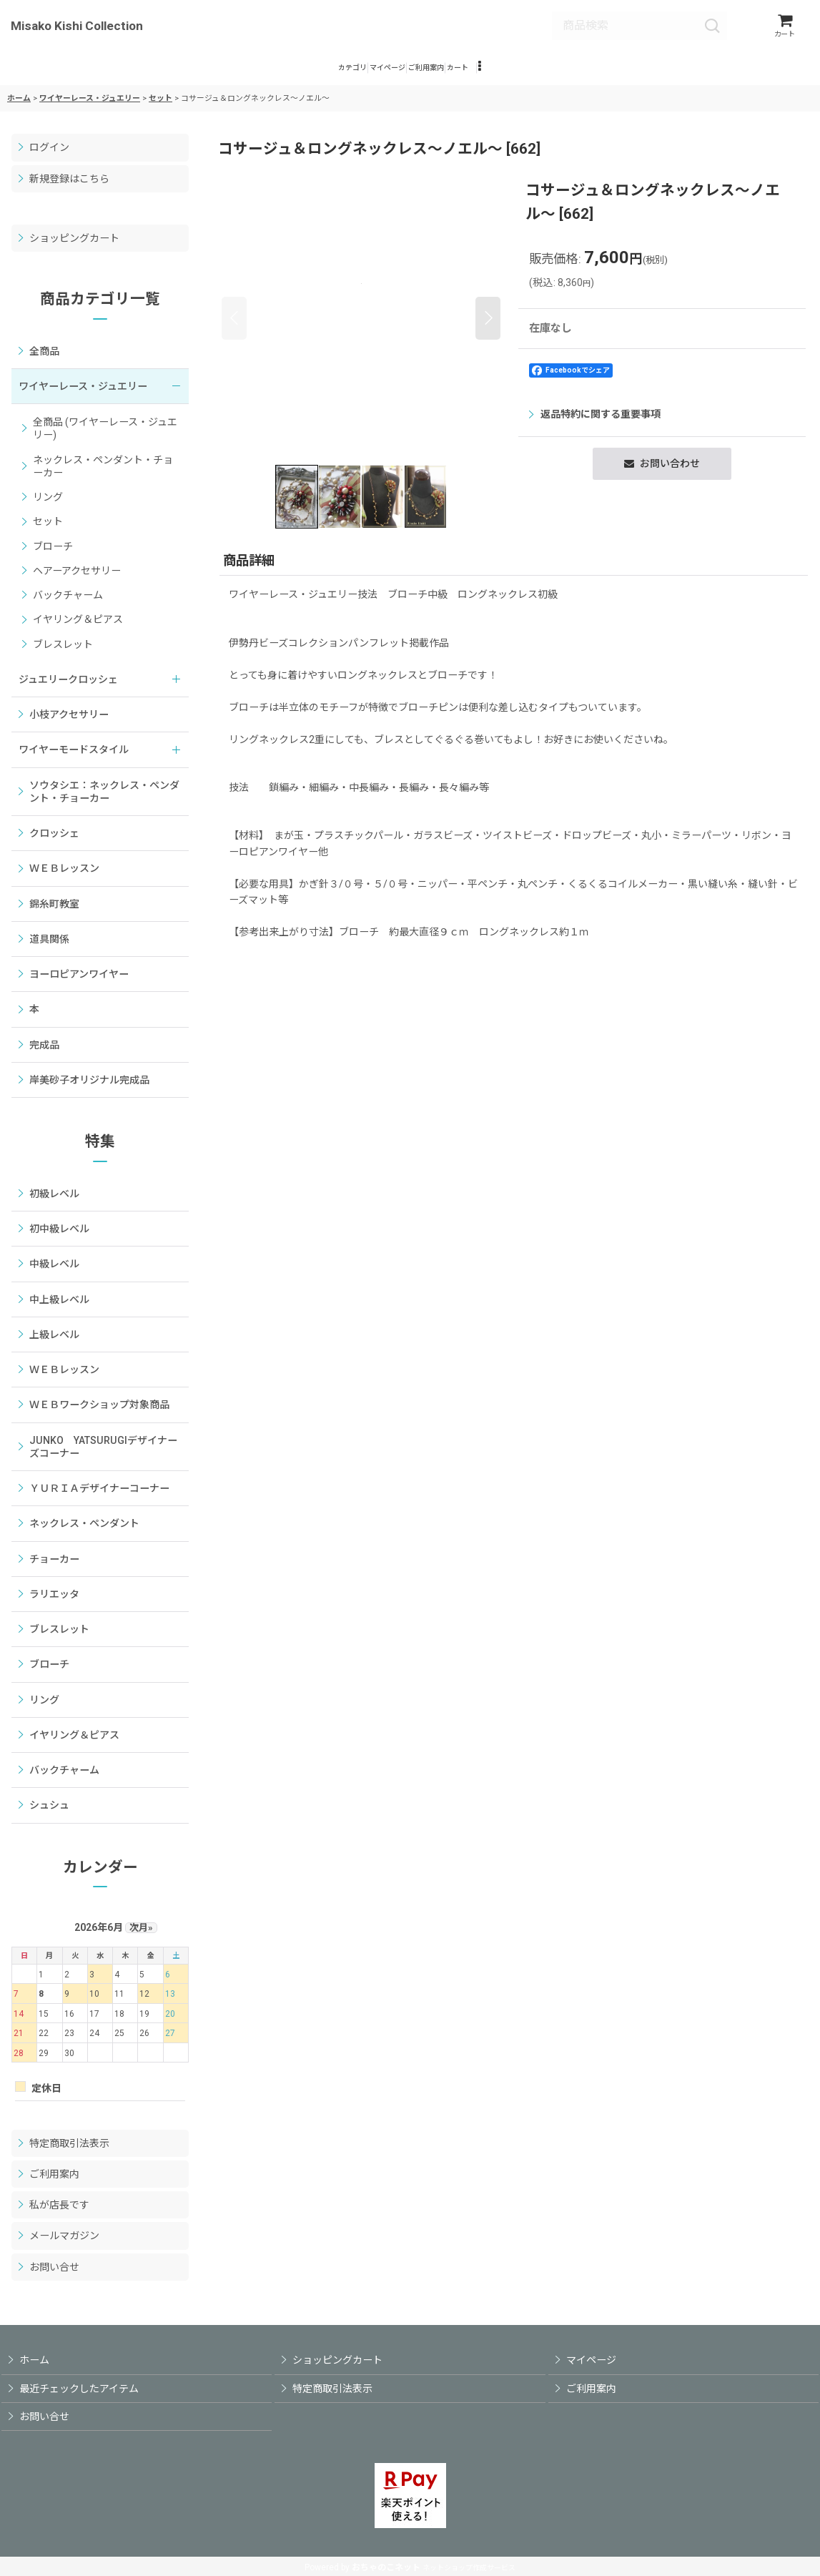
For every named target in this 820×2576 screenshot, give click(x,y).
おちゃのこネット (386, 2567)
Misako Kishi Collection (77, 28)
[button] (564, 76)
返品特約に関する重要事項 (595, 425)
